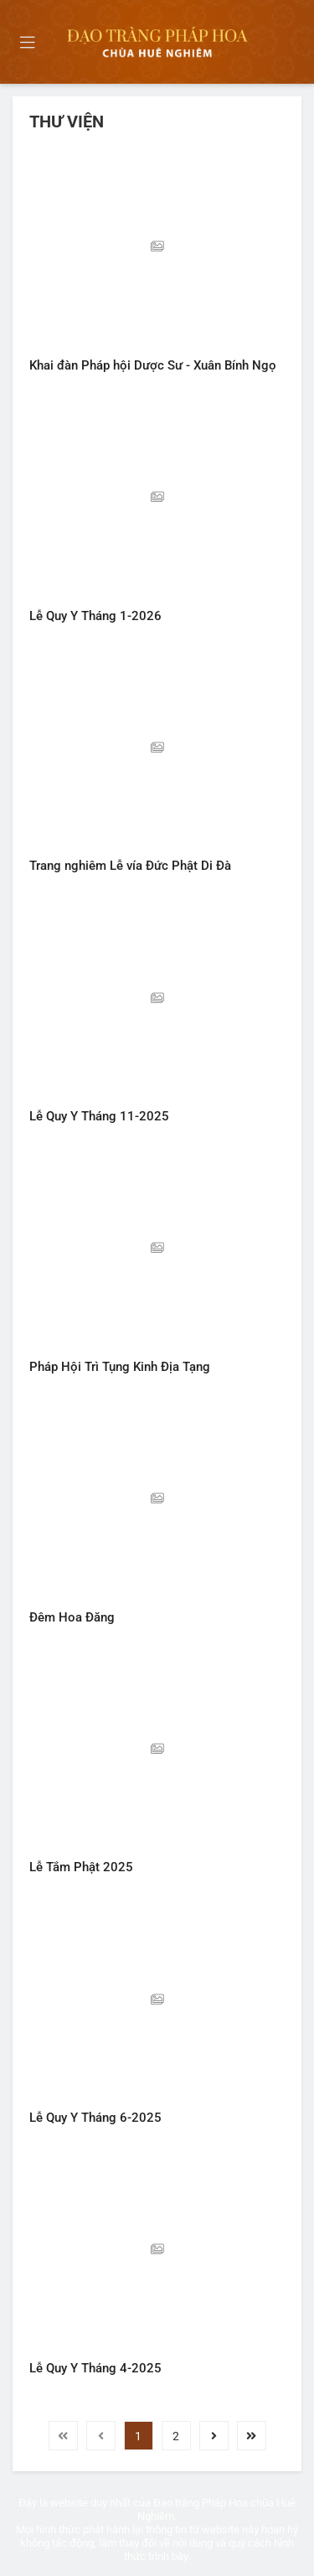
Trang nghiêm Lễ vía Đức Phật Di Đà (130, 865)
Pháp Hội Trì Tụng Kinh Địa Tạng (119, 1366)
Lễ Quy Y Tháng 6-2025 (95, 2117)
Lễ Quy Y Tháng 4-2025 (95, 2368)
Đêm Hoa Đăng (72, 1617)
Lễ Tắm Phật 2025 (81, 1867)
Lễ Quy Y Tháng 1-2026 (95, 615)
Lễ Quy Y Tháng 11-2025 (99, 1116)
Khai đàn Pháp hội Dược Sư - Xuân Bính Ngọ (152, 365)
